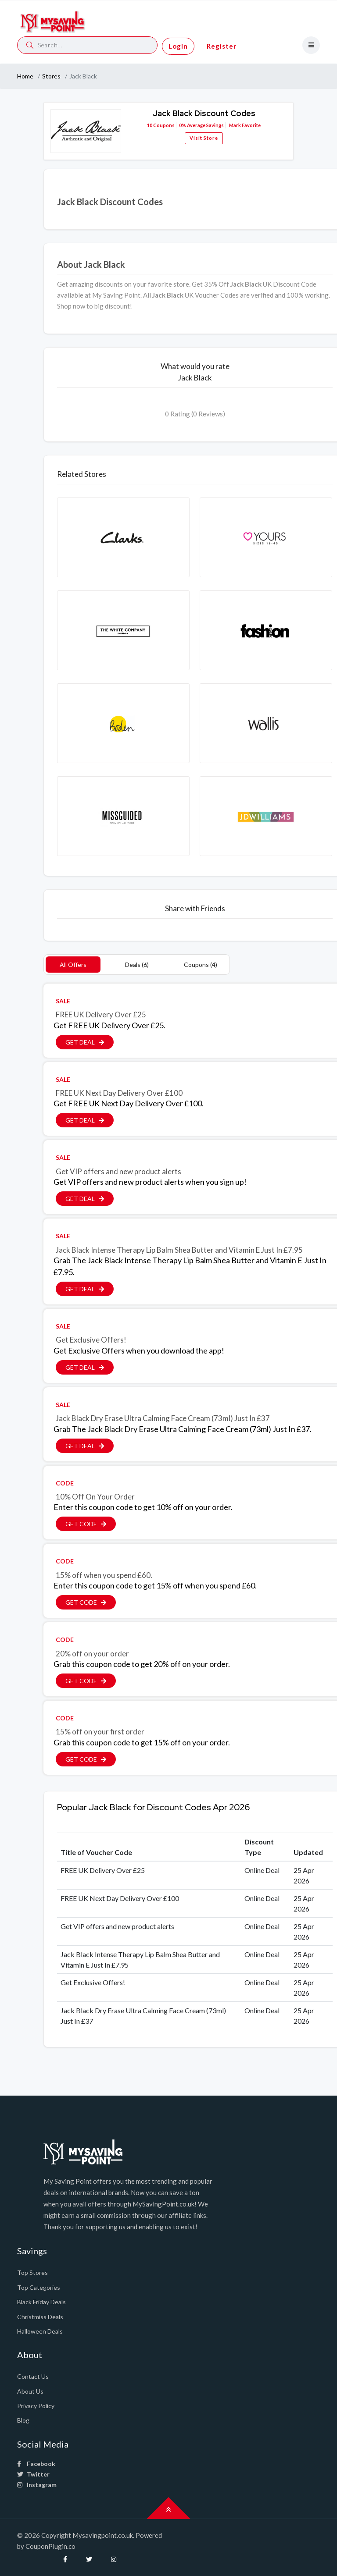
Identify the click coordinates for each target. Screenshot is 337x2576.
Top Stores (32, 2272)
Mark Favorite (244, 125)
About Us (30, 2391)
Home (25, 76)
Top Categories (38, 2287)
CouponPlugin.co (50, 2546)
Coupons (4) (200, 964)
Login (178, 46)
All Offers (73, 964)
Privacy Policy (35, 2405)
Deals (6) (137, 964)
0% (182, 125)
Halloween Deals (40, 2331)
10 (149, 125)
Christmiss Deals (40, 2316)
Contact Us (33, 2376)
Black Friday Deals (41, 2302)
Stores (51, 76)
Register (222, 46)
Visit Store (204, 138)
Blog (23, 2420)
